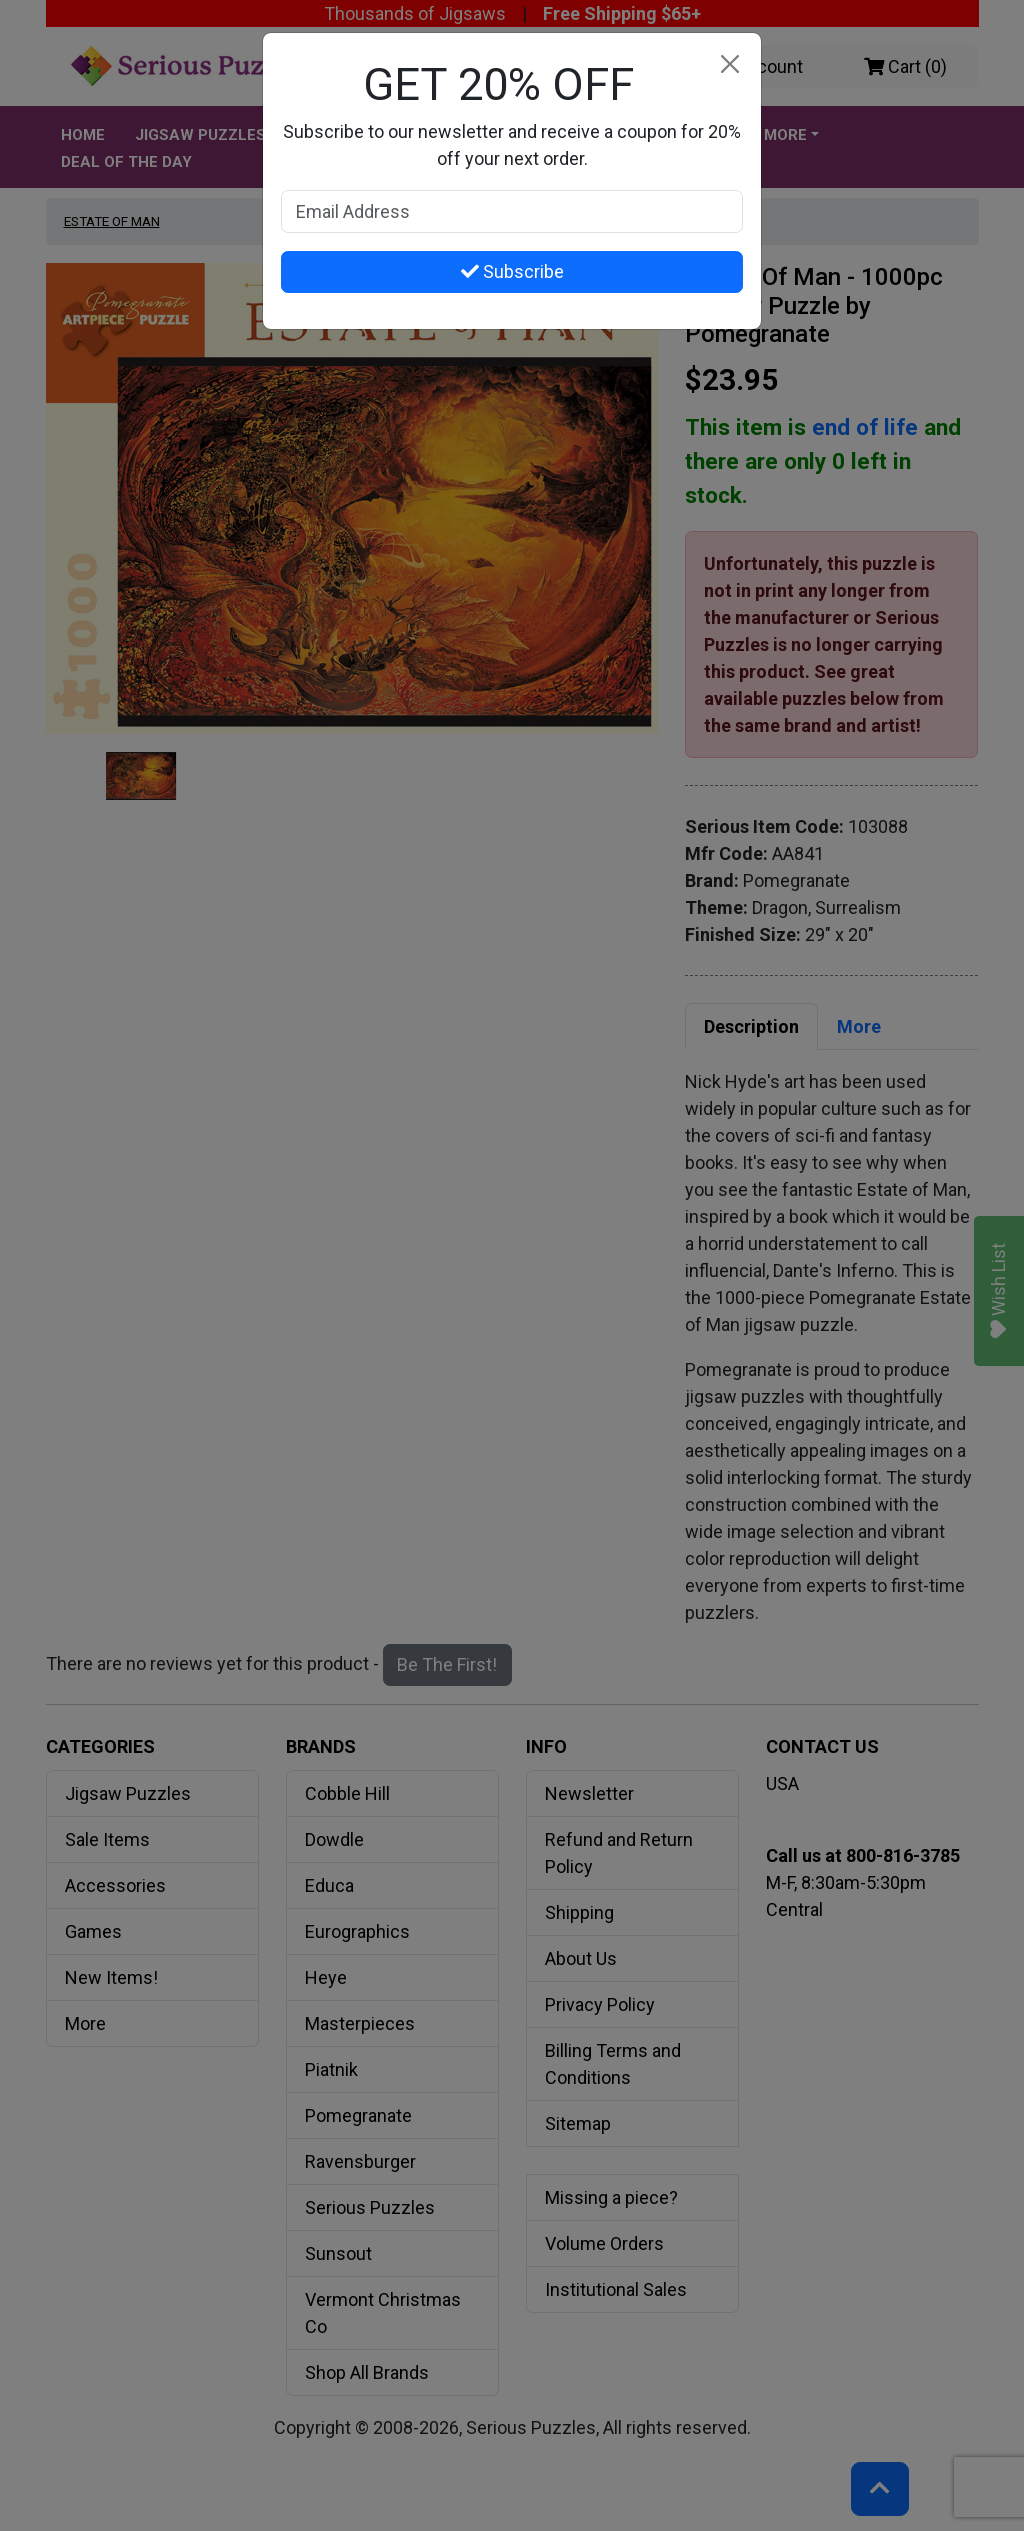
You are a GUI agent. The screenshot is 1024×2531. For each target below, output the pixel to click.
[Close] (729, 64)
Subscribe (512, 271)
